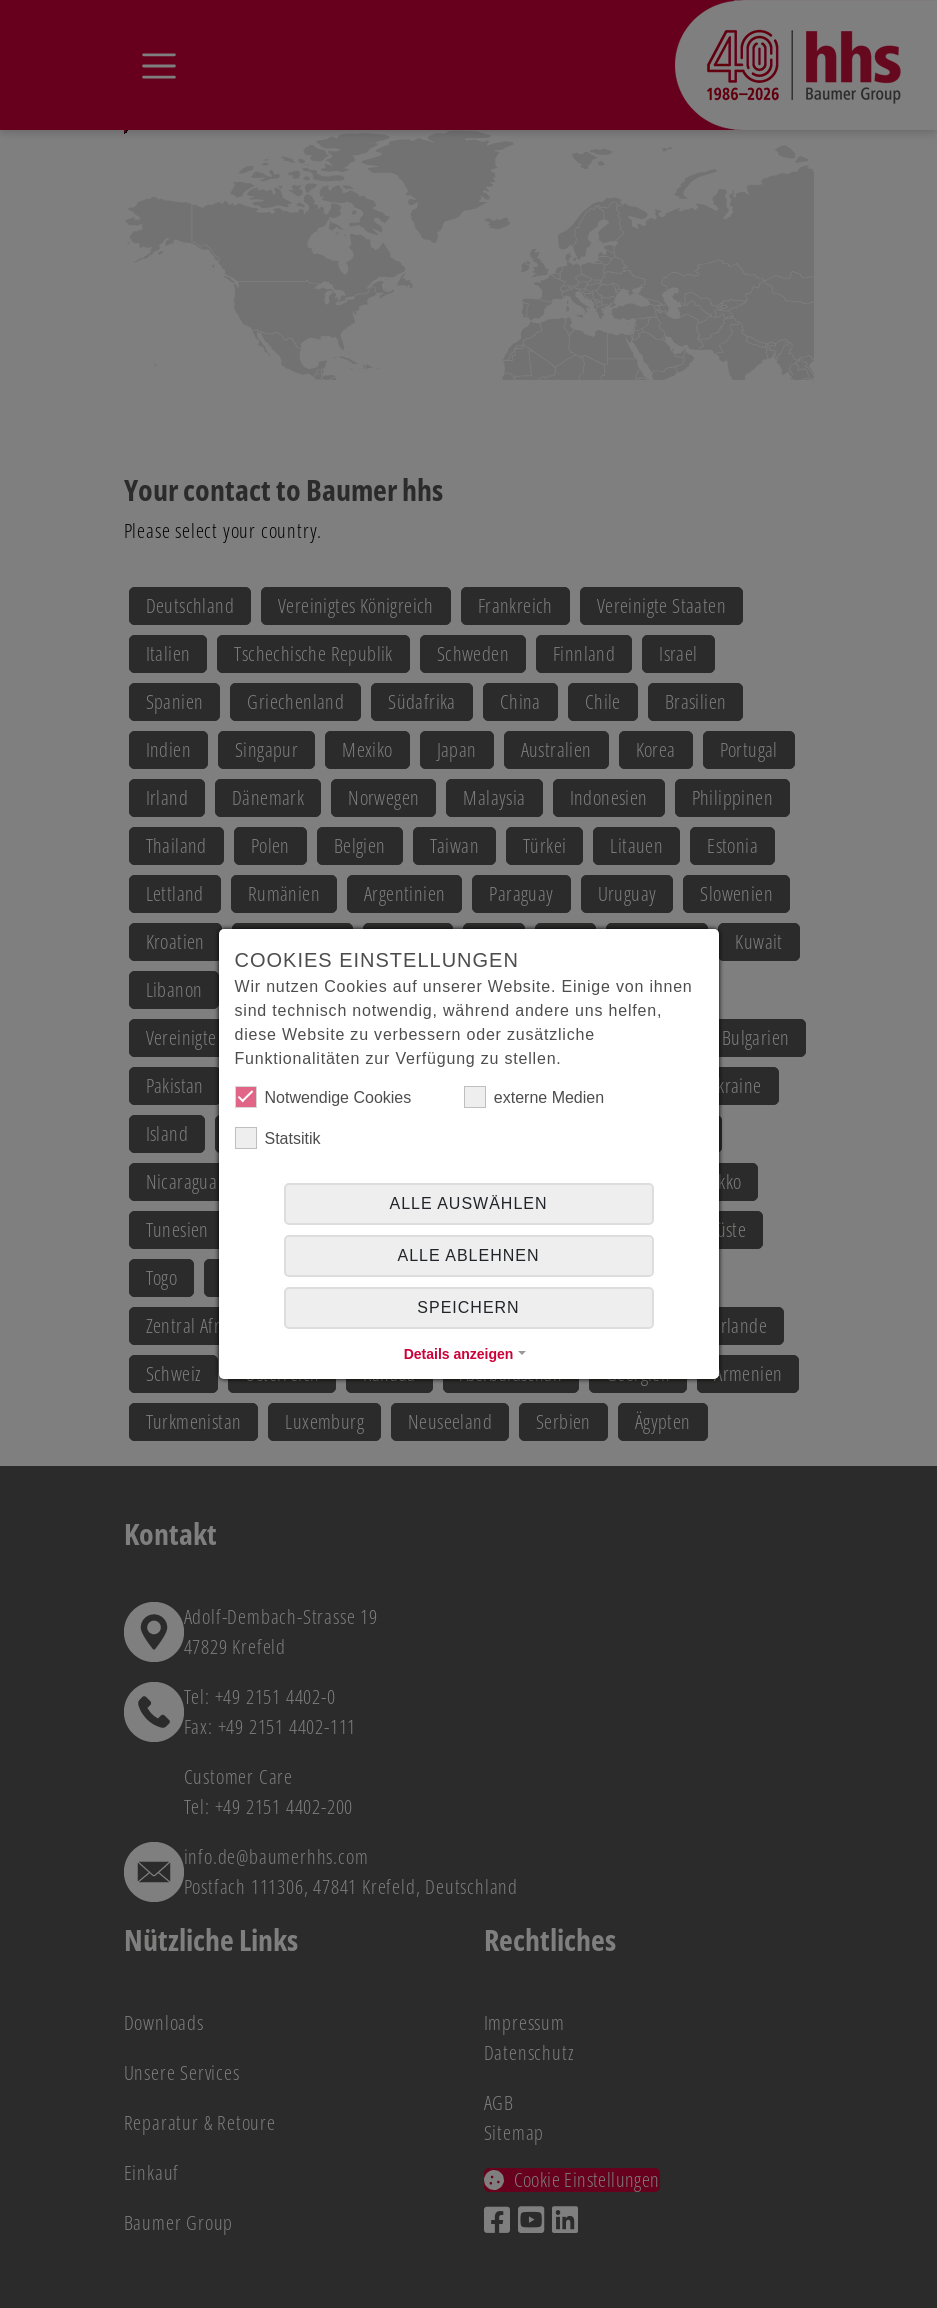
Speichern (468, 1307)
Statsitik (278, 1138)
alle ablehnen (469, 1255)
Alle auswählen (468, 1203)
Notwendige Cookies (323, 1097)
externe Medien (534, 1097)
